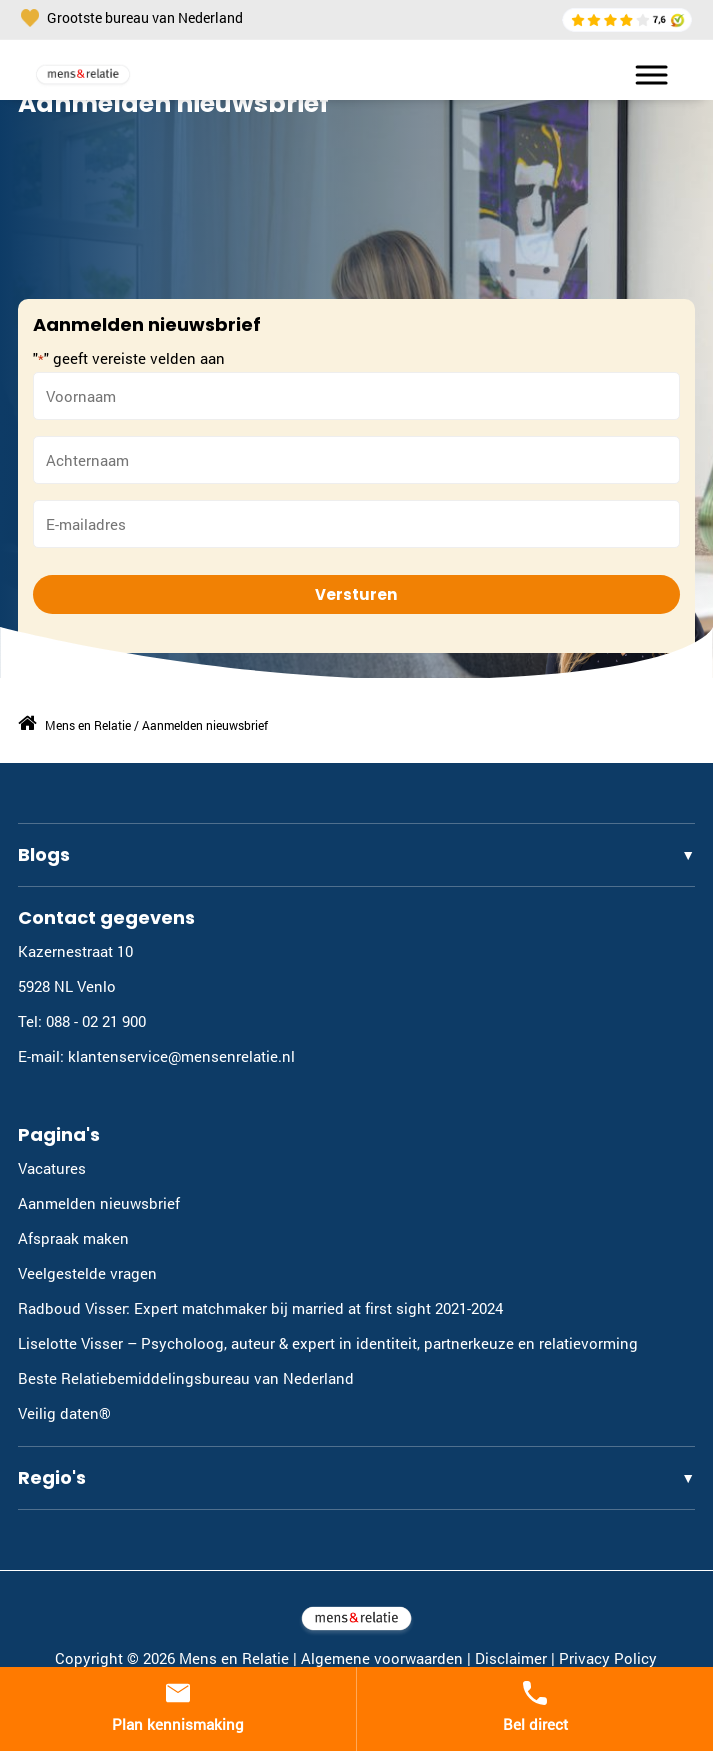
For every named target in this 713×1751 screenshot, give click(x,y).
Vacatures (52, 1168)
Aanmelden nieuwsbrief (99, 1203)
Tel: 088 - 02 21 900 (82, 1021)
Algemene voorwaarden (382, 1658)
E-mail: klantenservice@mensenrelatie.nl (156, 1056)
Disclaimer (511, 1658)
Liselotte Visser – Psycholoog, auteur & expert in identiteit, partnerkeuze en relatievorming (328, 1343)
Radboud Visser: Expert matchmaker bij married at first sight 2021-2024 (260, 1308)
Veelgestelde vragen (87, 1273)
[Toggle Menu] (642, 74)
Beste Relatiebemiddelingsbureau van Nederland (186, 1378)
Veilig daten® (64, 1413)
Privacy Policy (608, 1658)
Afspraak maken (73, 1238)
